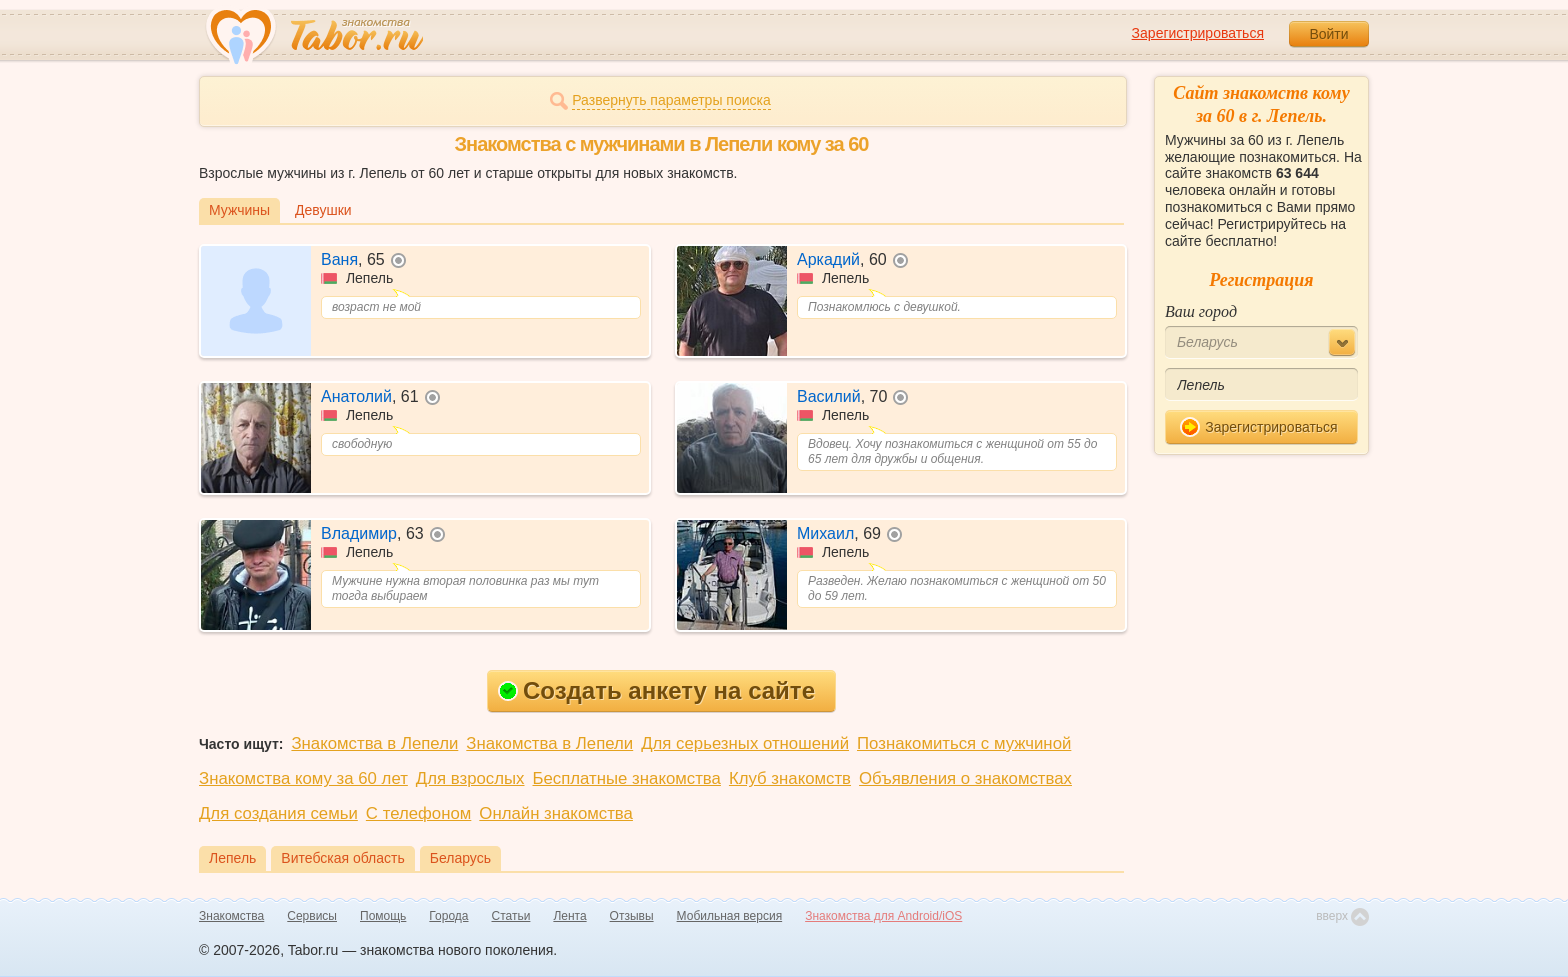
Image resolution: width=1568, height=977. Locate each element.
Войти (1328, 34)
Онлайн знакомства (556, 813)
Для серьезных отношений (745, 743)
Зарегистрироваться (1198, 33)
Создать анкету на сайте (656, 690)
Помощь (383, 916)
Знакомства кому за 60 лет (303, 778)
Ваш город (1201, 311)
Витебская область (342, 858)
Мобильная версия (730, 916)
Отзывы (632, 916)
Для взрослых (470, 778)
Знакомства (231, 916)
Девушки (323, 210)
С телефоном (418, 813)
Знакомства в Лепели (374, 743)
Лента (569, 916)
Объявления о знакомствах (965, 778)
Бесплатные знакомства (627, 778)
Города (448, 916)
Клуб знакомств (790, 778)
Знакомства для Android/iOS (883, 916)
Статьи (511, 916)
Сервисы (312, 916)
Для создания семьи (278, 813)
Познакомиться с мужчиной (964, 743)
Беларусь (460, 858)
